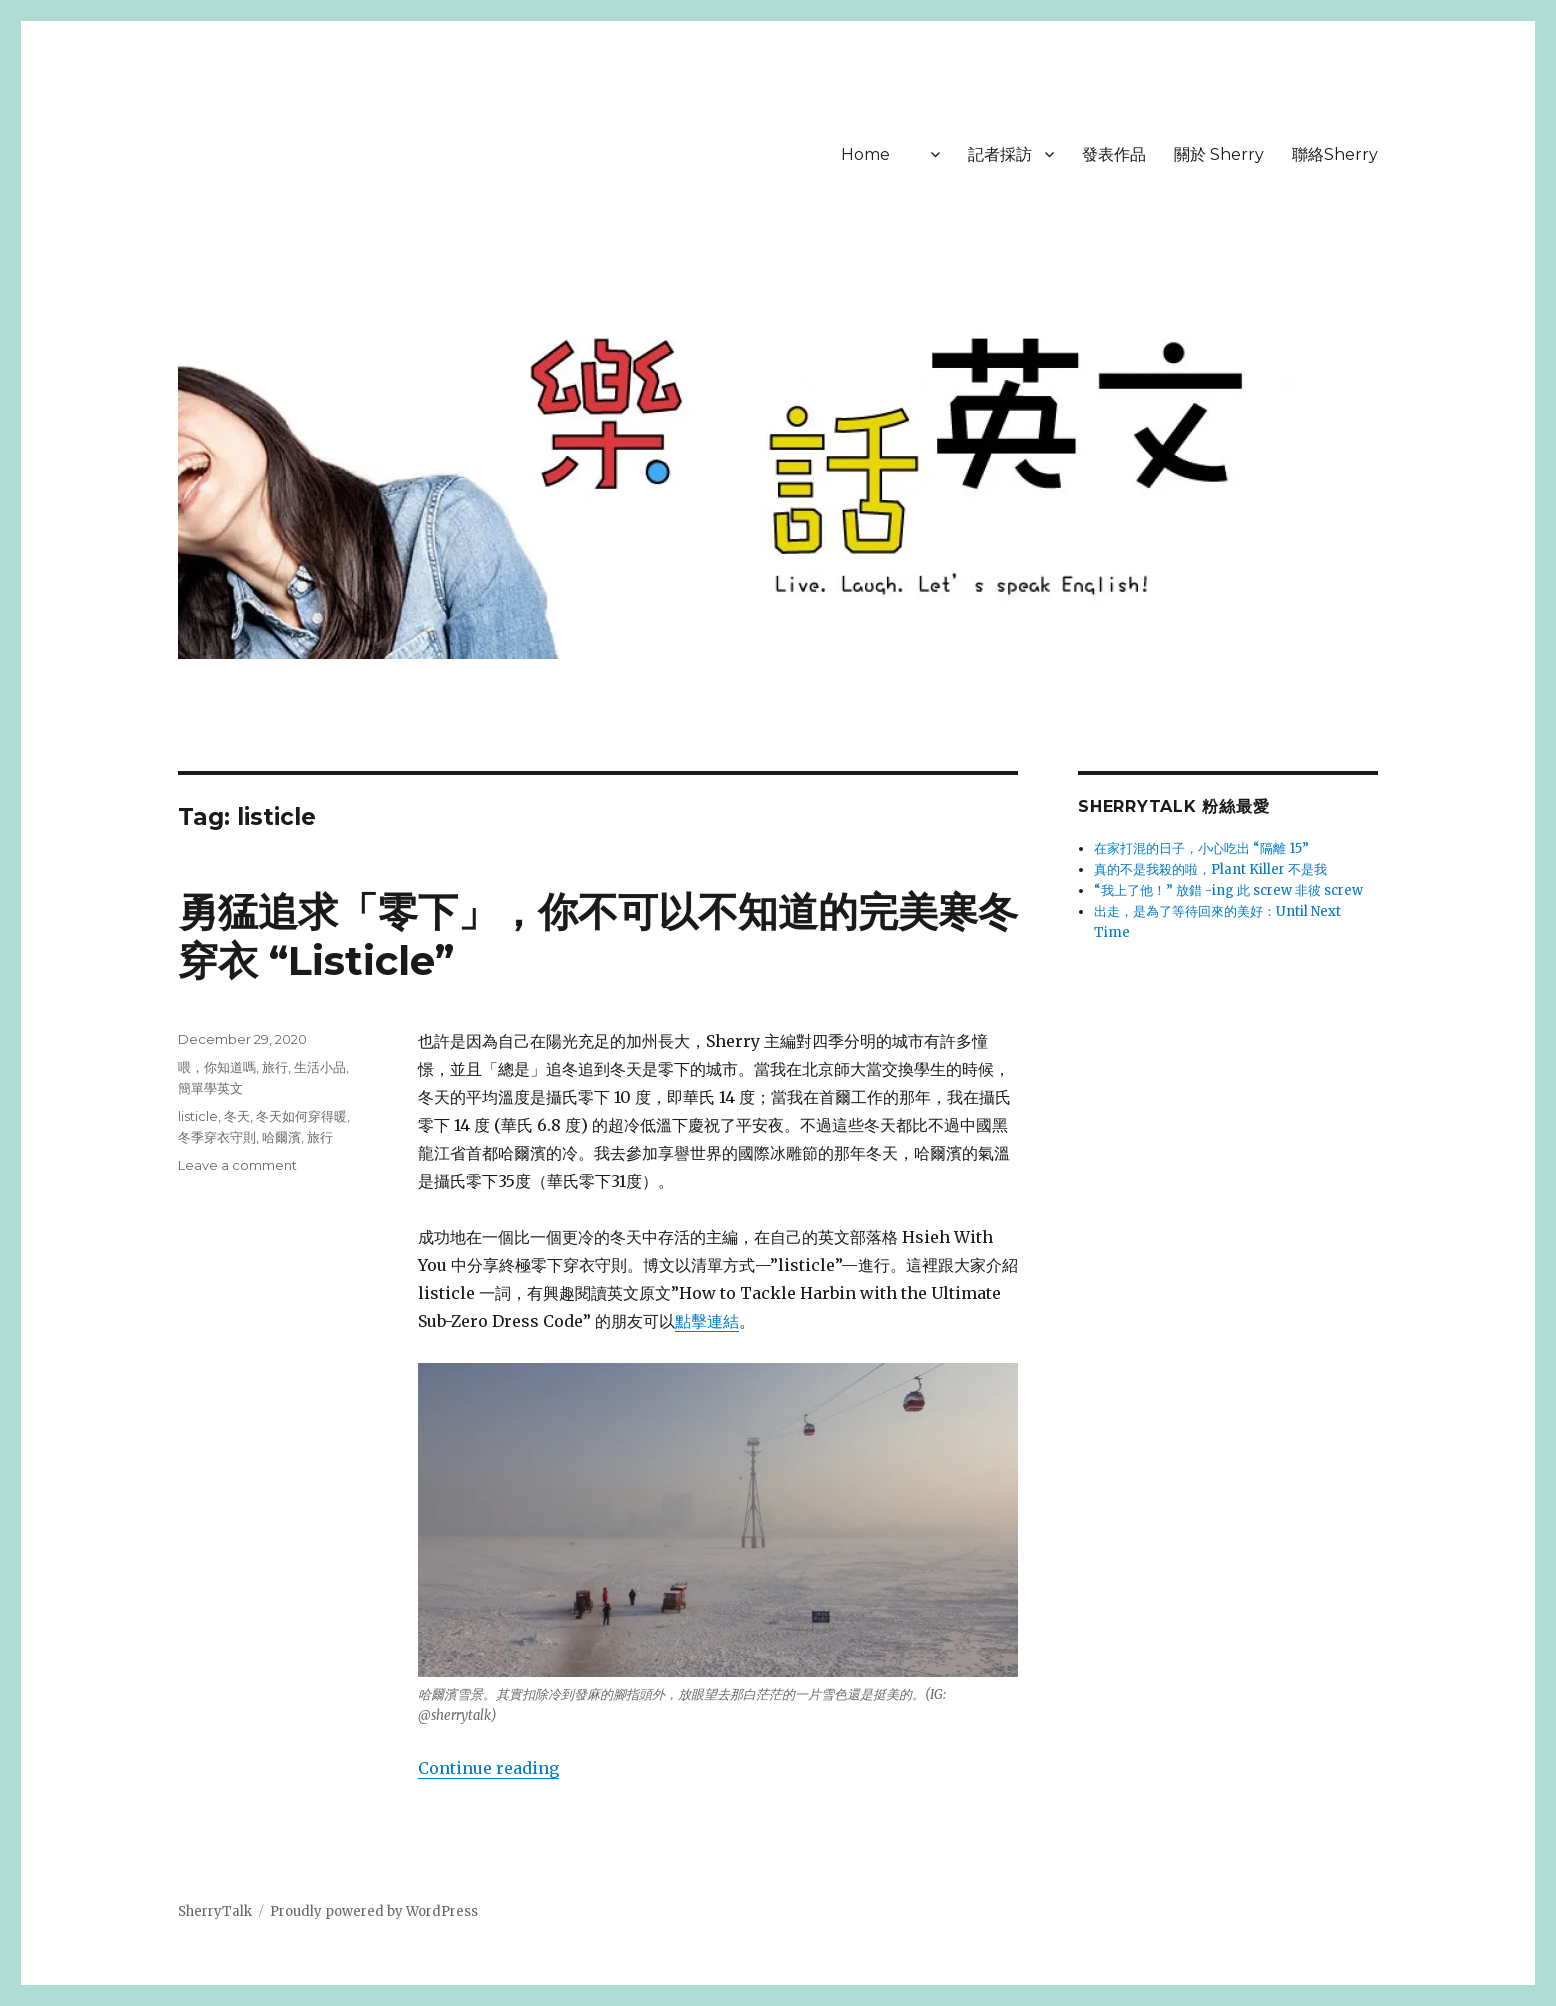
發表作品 (1114, 154)
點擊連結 (707, 1321)
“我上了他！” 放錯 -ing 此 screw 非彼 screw (1228, 890)
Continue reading (488, 1768)
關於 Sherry (1219, 154)
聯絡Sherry (1335, 154)
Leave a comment (237, 1165)
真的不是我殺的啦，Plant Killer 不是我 (1210, 869)
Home (865, 154)
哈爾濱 (281, 1137)
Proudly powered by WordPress (374, 1911)
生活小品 (320, 1067)
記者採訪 (1000, 154)
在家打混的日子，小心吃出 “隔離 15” (1201, 848)
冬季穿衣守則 (217, 1137)
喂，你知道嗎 (217, 1067)
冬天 (237, 1116)
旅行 (275, 1067)
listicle (198, 1116)
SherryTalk (215, 1911)
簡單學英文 (210, 1088)
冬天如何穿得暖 (301, 1116)
